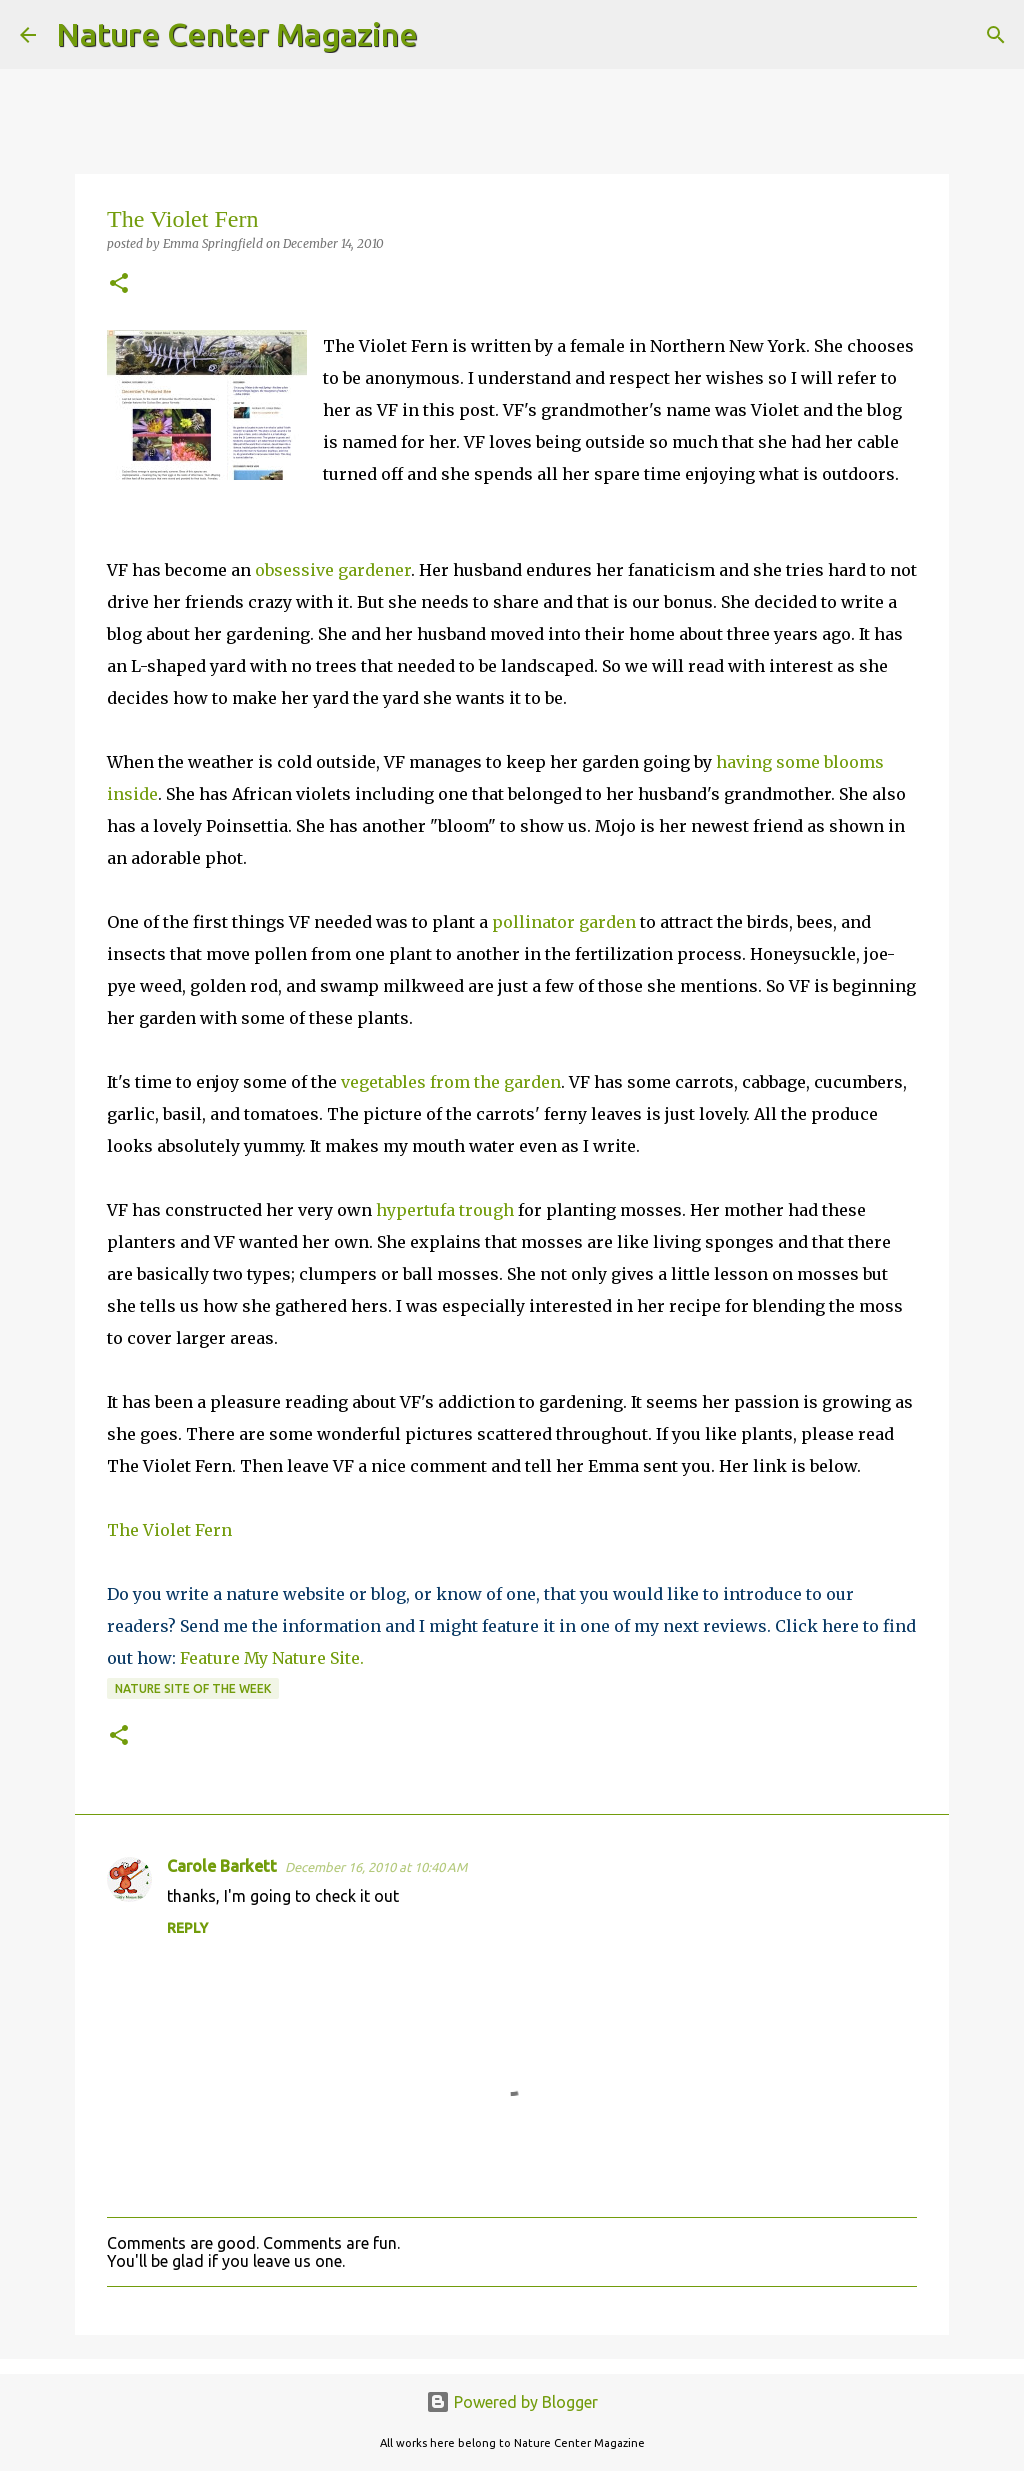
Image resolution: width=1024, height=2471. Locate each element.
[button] (119, 284)
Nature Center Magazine (237, 34)
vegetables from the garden (451, 1082)
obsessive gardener (333, 570)
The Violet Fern (169, 1530)
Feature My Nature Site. (272, 1658)
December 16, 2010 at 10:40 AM (376, 1867)
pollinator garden (564, 922)
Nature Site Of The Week (193, 1688)
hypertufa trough (445, 1210)
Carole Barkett (222, 1866)
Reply (187, 1928)
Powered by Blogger (512, 2402)
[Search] (446, 35)
